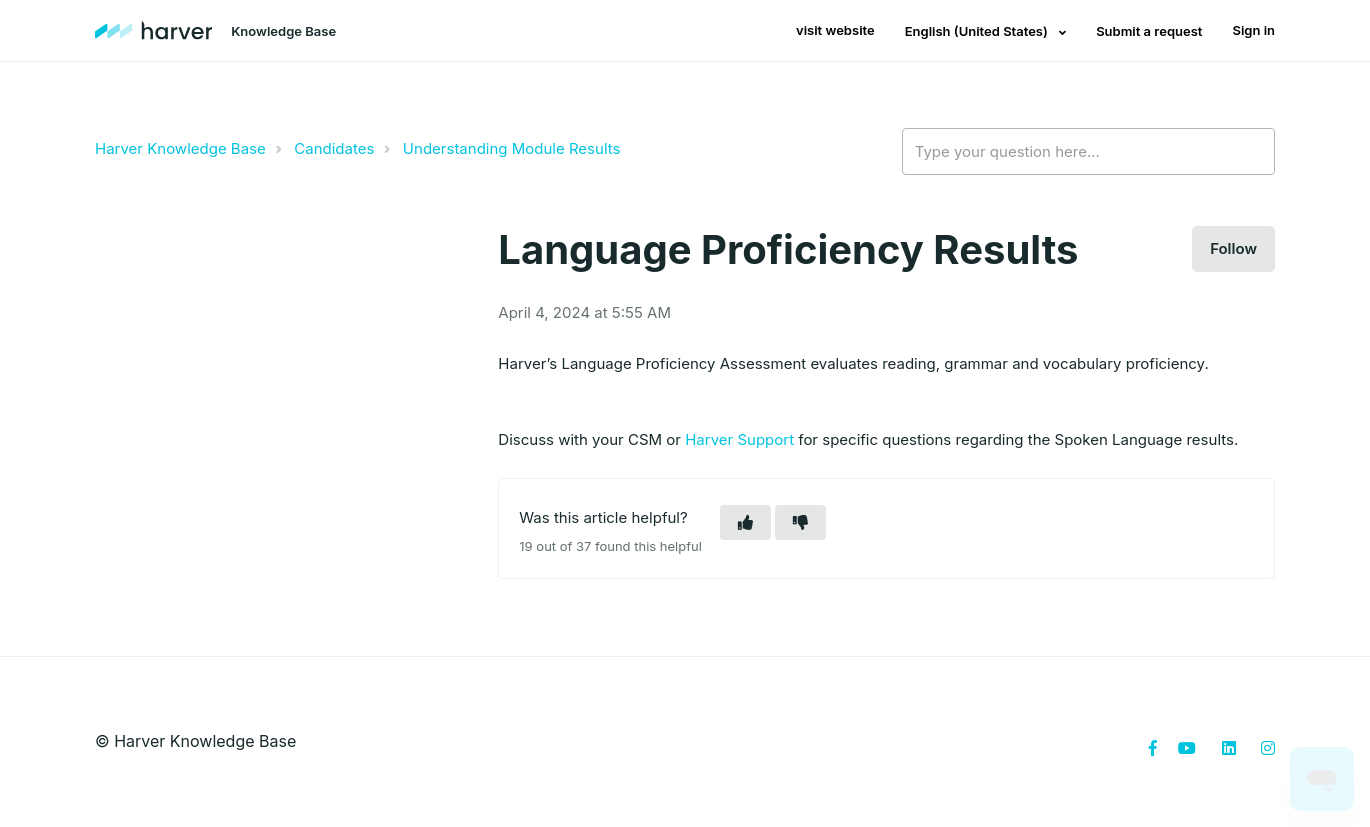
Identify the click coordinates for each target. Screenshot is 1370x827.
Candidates (334, 148)
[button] (745, 522)
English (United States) (978, 31)
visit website (835, 30)
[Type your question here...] (1088, 152)
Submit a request (1149, 31)
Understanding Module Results (512, 148)
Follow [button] (1233, 248)
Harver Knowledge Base (180, 148)
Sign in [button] (1253, 30)
